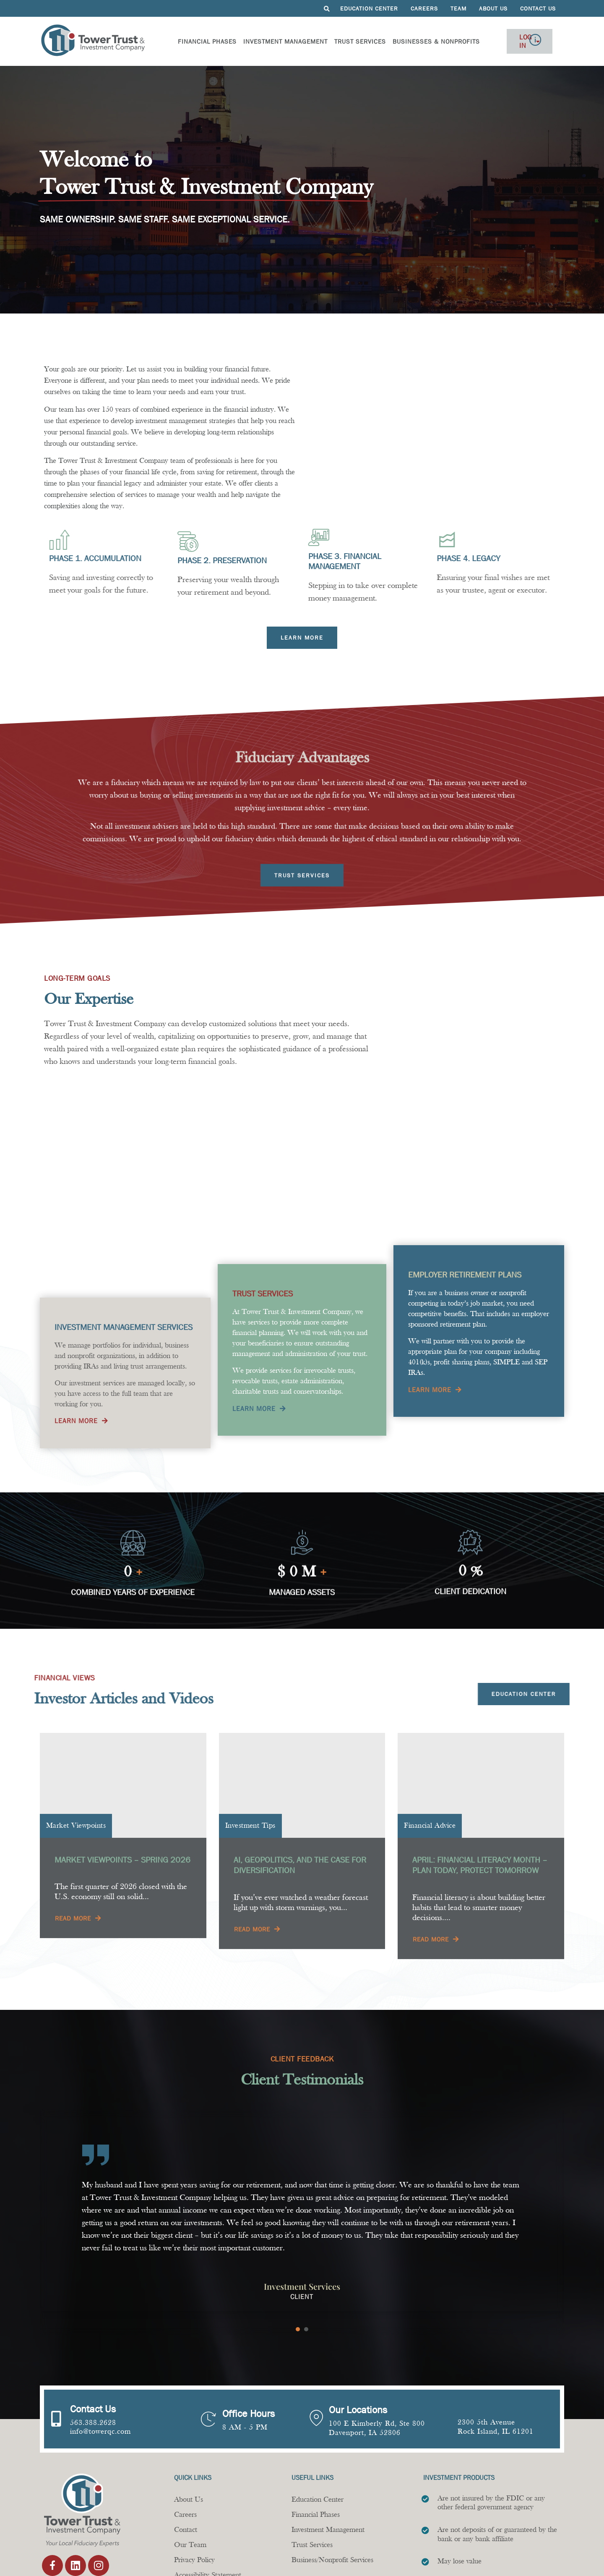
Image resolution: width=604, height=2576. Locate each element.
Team (458, 8)
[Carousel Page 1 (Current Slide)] (298, 2270)
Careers (424, 8)
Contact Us (538, 8)
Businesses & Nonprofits (422, 41)
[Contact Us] (56, 2359)
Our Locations (358, 2351)
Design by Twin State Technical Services (501, 2559)
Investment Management (272, 41)
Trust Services (346, 41)
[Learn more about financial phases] (302, 638)
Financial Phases (193, 41)
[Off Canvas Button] (548, 41)
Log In (506, 41)
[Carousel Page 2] (306, 2270)
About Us (493, 8)
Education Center (369, 8)
